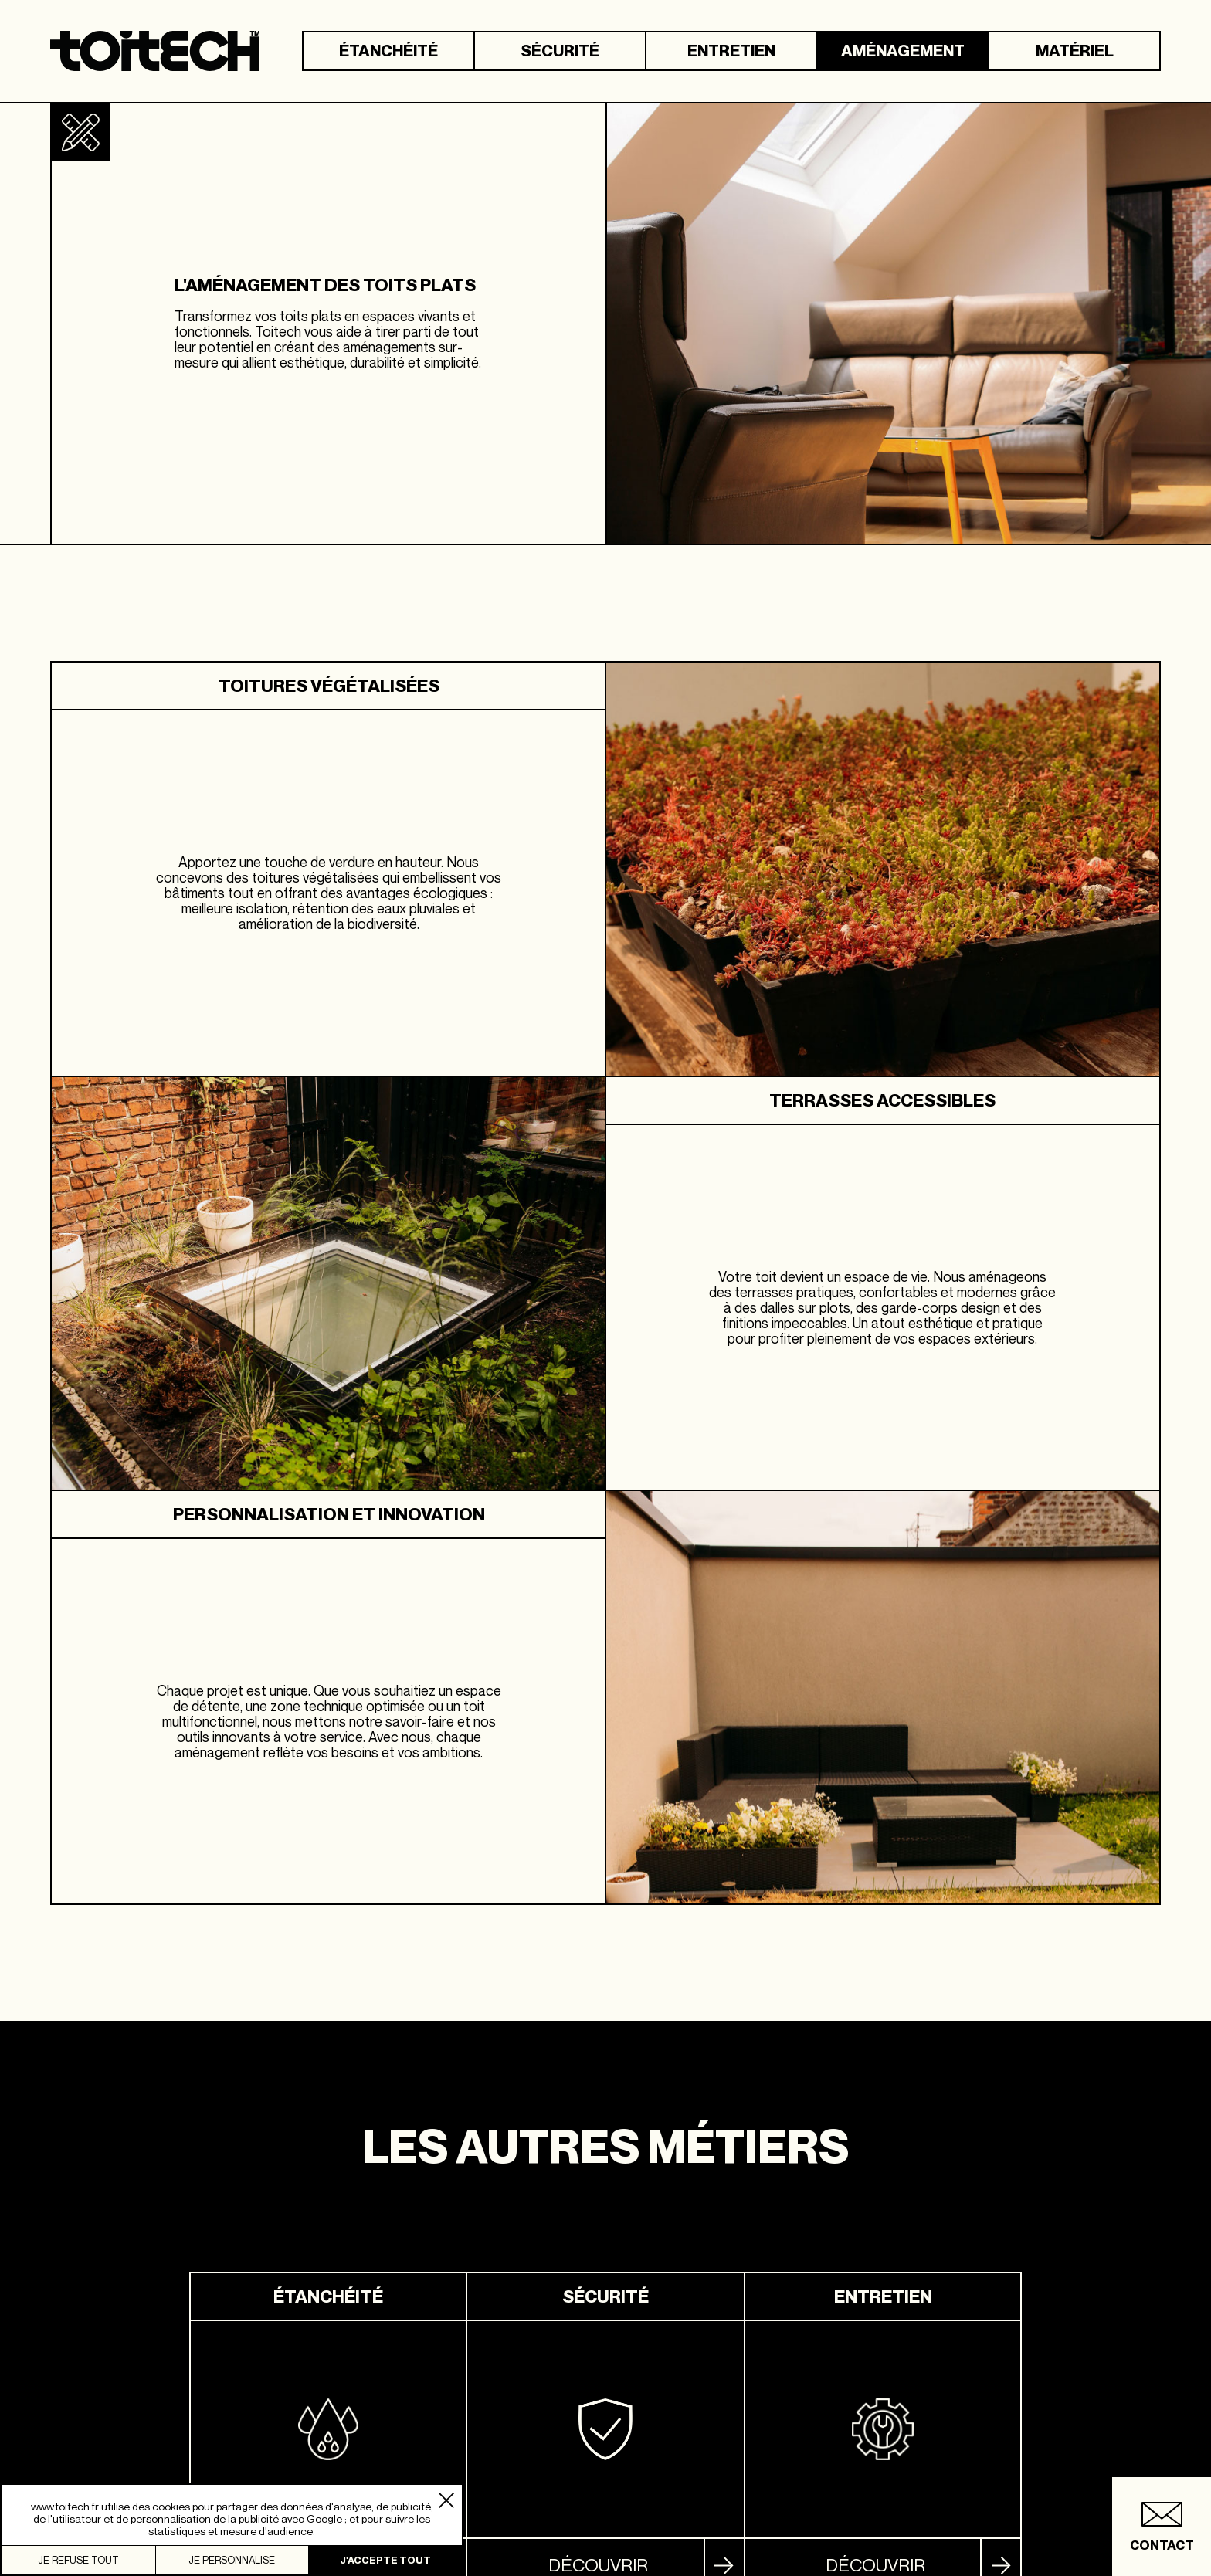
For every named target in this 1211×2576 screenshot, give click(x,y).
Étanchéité (388, 50)
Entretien (731, 50)
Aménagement (903, 50)
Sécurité (560, 50)
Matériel (1075, 50)
